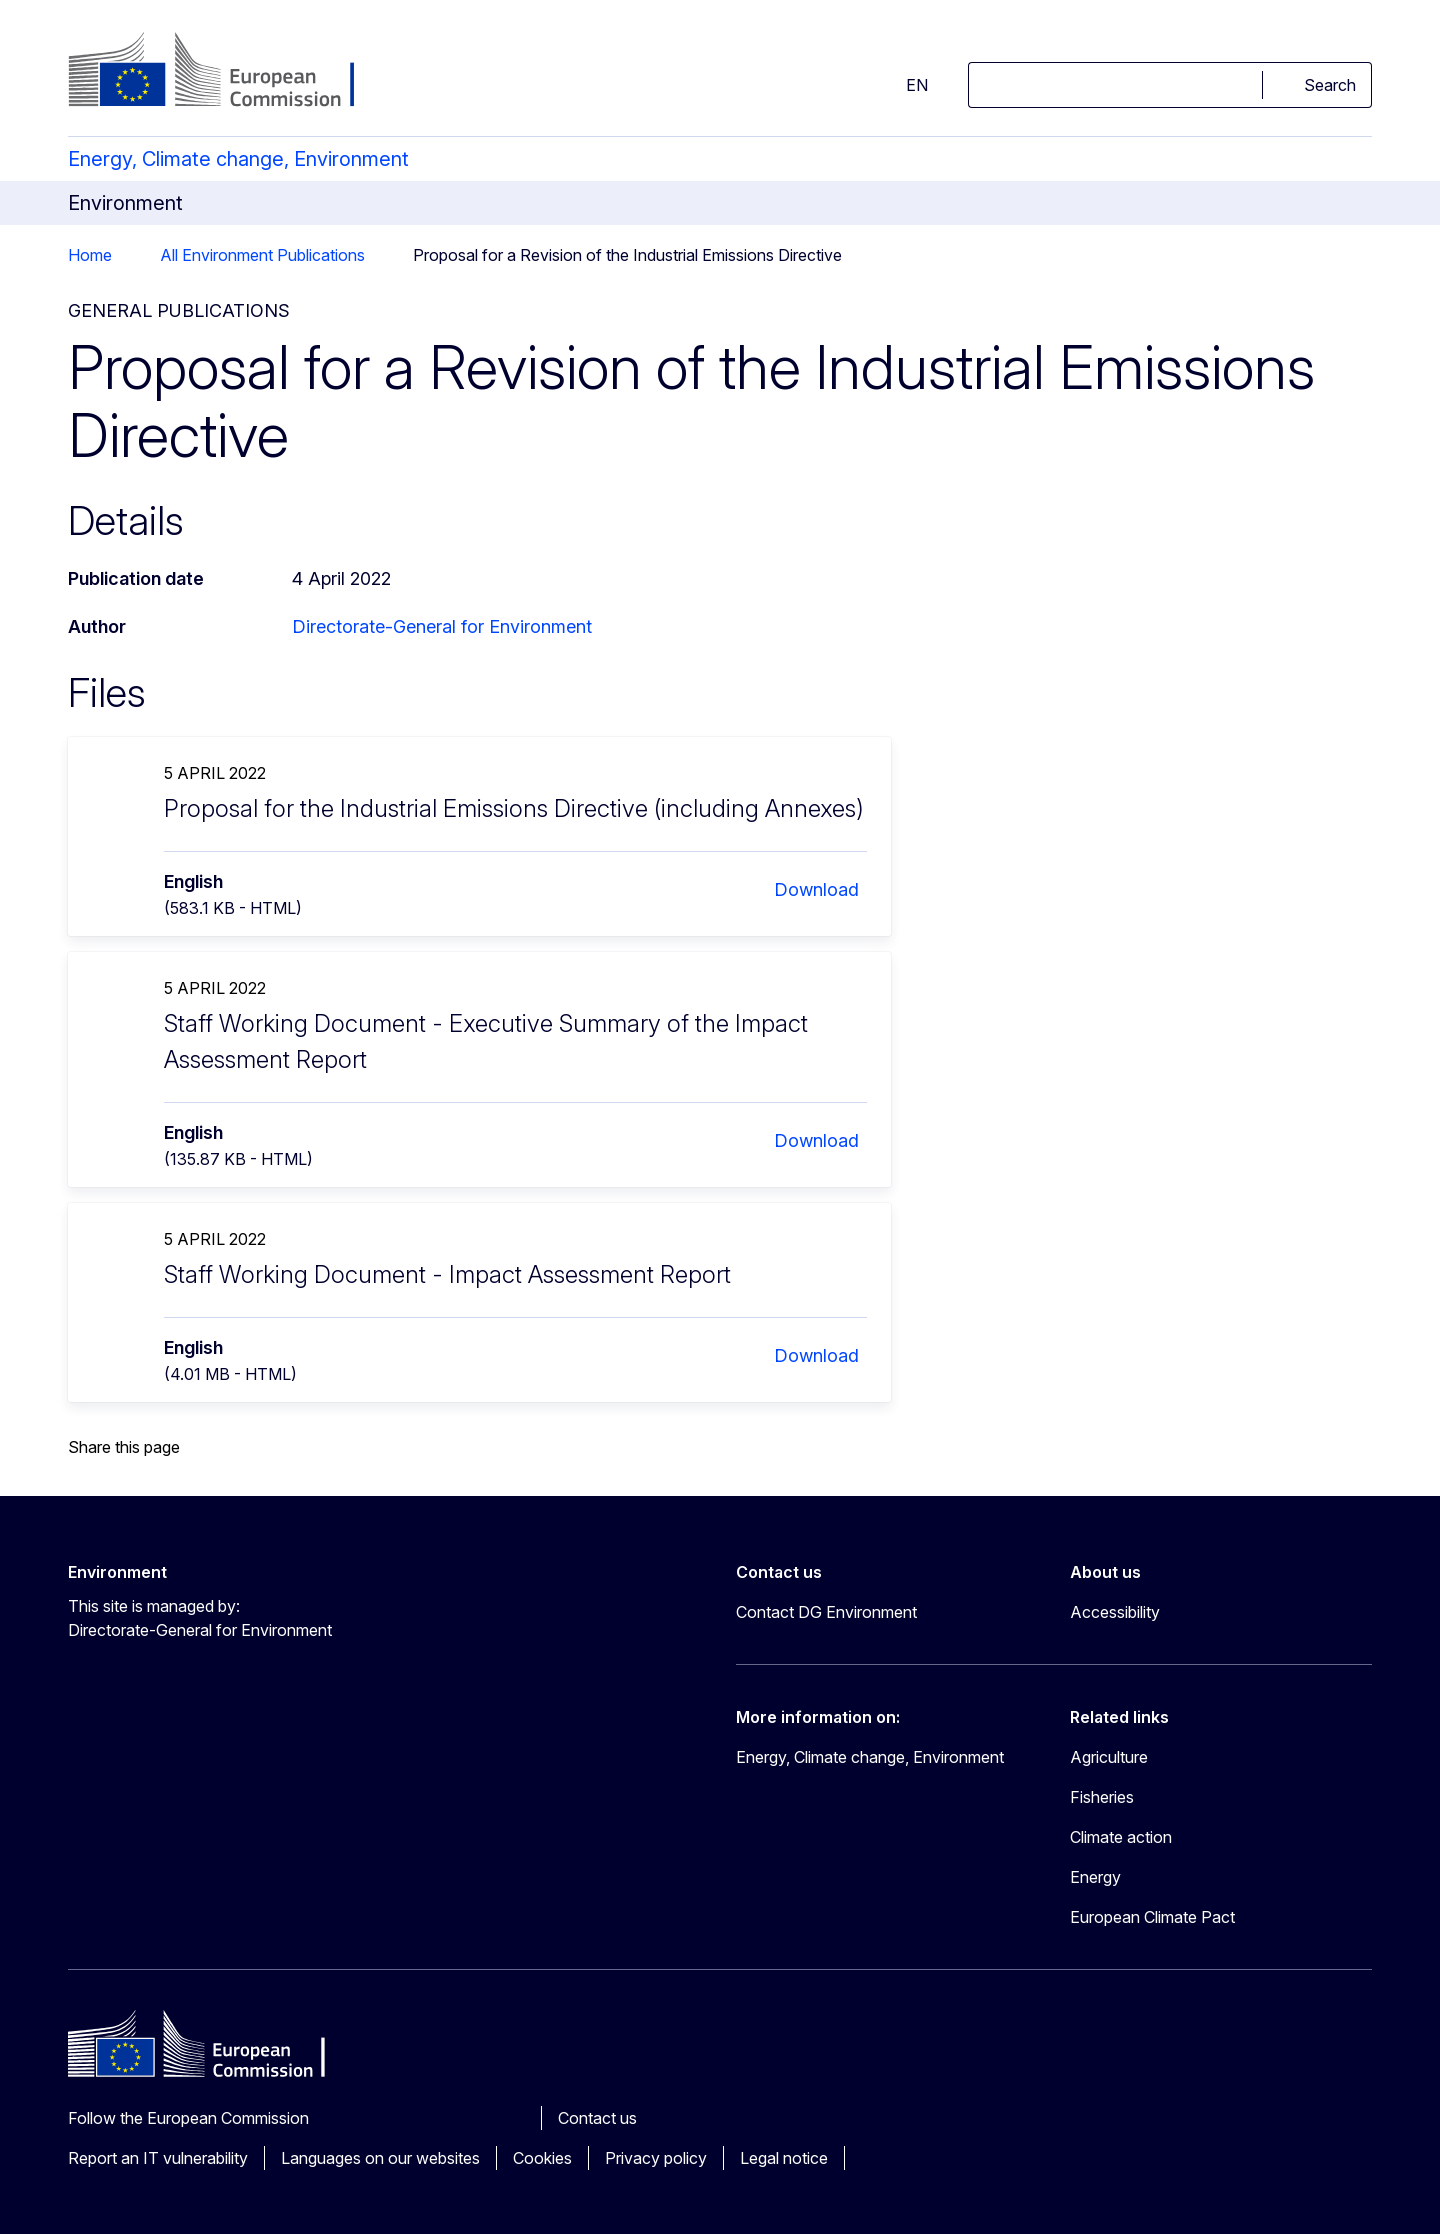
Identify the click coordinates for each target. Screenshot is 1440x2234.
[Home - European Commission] (229, 72)
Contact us (597, 2118)
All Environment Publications (262, 255)
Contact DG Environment (826, 1612)
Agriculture (1109, 1757)
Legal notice (784, 2158)
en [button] (905, 85)
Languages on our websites (380, 2158)
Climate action (1121, 1837)
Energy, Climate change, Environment (238, 159)
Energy (1095, 1877)
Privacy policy (656, 2158)
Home (90, 255)
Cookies (542, 2158)
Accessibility (1115, 1612)
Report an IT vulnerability (158, 2158)
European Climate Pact (1152, 1917)
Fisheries (1102, 1797)
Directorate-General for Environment (442, 626)
